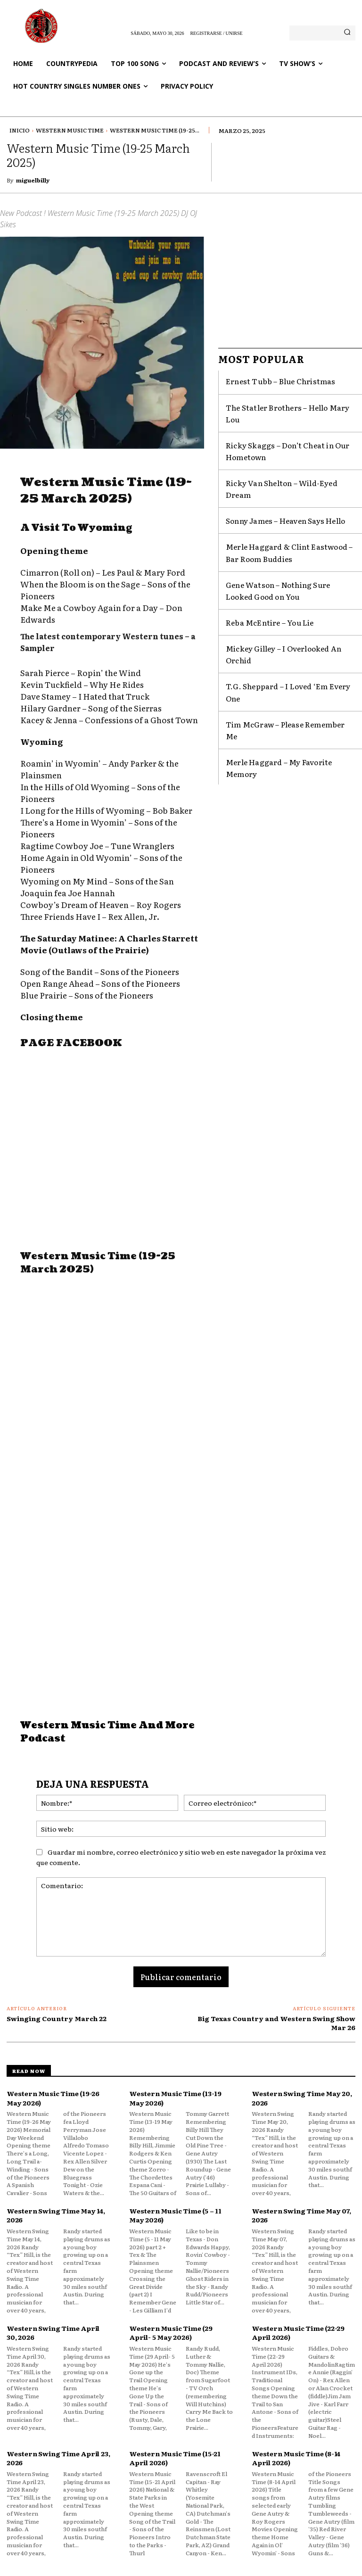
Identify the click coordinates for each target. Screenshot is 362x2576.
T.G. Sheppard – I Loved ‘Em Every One (281, 615)
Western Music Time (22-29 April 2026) (298, 2332)
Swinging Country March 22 (57, 2018)
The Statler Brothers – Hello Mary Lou (280, 403)
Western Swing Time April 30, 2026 (53, 2332)
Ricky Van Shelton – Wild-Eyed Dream (279, 458)
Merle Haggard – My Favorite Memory (280, 662)
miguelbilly (32, 180)
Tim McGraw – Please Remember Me (277, 639)
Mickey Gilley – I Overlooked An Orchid (281, 592)
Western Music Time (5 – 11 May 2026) (175, 2215)
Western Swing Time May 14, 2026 (56, 2215)
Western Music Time (70, 130)
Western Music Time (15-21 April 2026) (175, 2458)
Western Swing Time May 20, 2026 (302, 2098)
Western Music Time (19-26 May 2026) (53, 2098)
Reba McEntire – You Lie (260, 569)
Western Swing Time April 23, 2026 (58, 2458)
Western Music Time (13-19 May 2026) (175, 2098)
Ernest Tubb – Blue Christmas (267, 379)
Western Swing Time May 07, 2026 (301, 2215)
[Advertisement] (112, 1156)
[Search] (347, 33)
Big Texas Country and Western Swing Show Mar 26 (276, 2023)
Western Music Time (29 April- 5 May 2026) (171, 2332)
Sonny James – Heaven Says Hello (273, 481)
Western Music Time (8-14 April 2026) (296, 2458)
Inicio (19, 130)
